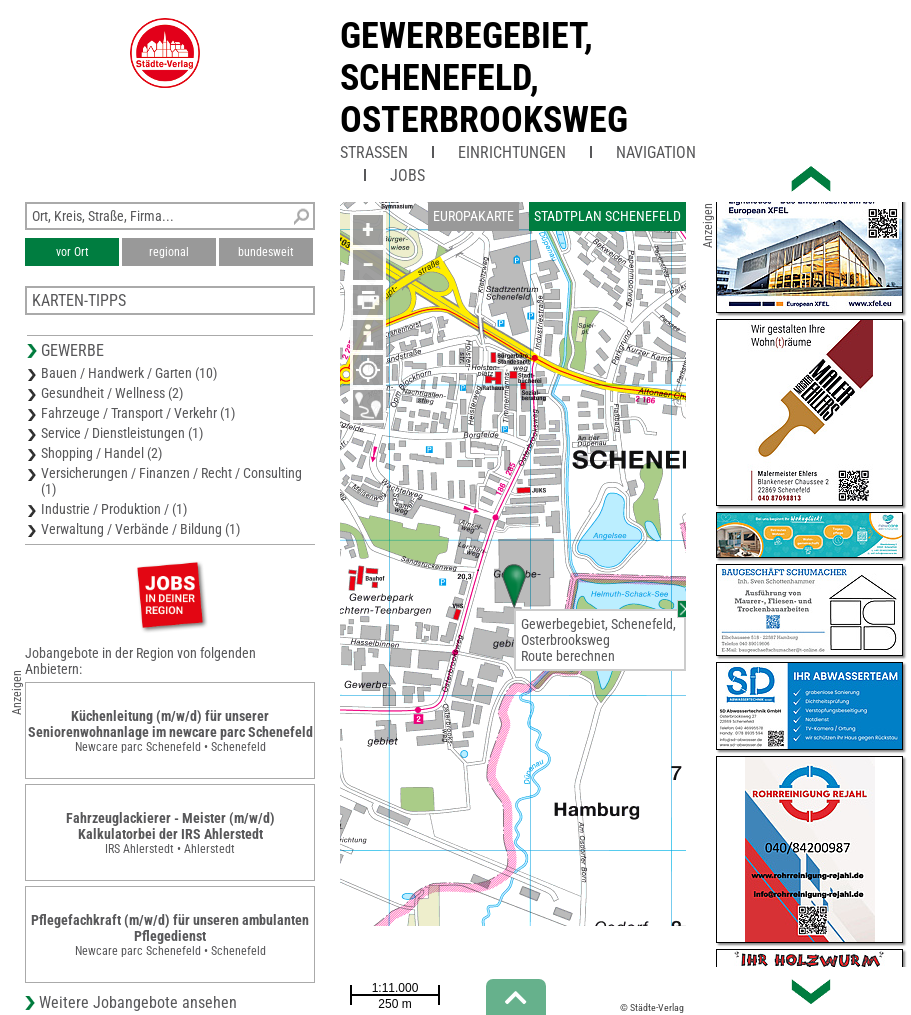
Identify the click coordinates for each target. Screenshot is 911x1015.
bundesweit (266, 252)
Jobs (407, 175)
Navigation (656, 152)
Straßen (374, 152)
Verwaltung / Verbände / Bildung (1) (140, 529)
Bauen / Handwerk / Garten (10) (129, 373)
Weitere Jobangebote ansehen (138, 1002)
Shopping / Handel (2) (101, 453)
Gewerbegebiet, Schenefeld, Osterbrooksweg (484, 78)
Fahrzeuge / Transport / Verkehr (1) (138, 413)
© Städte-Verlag (652, 1007)
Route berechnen (568, 656)
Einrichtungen (512, 152)
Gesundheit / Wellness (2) (112, 393)
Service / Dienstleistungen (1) (122, 433)
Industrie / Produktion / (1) (114, 509)
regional (169, 252)
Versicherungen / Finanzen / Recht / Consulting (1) (171, 481)
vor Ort (72, 252)
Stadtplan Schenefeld (607, 216)
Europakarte (473, 216)
